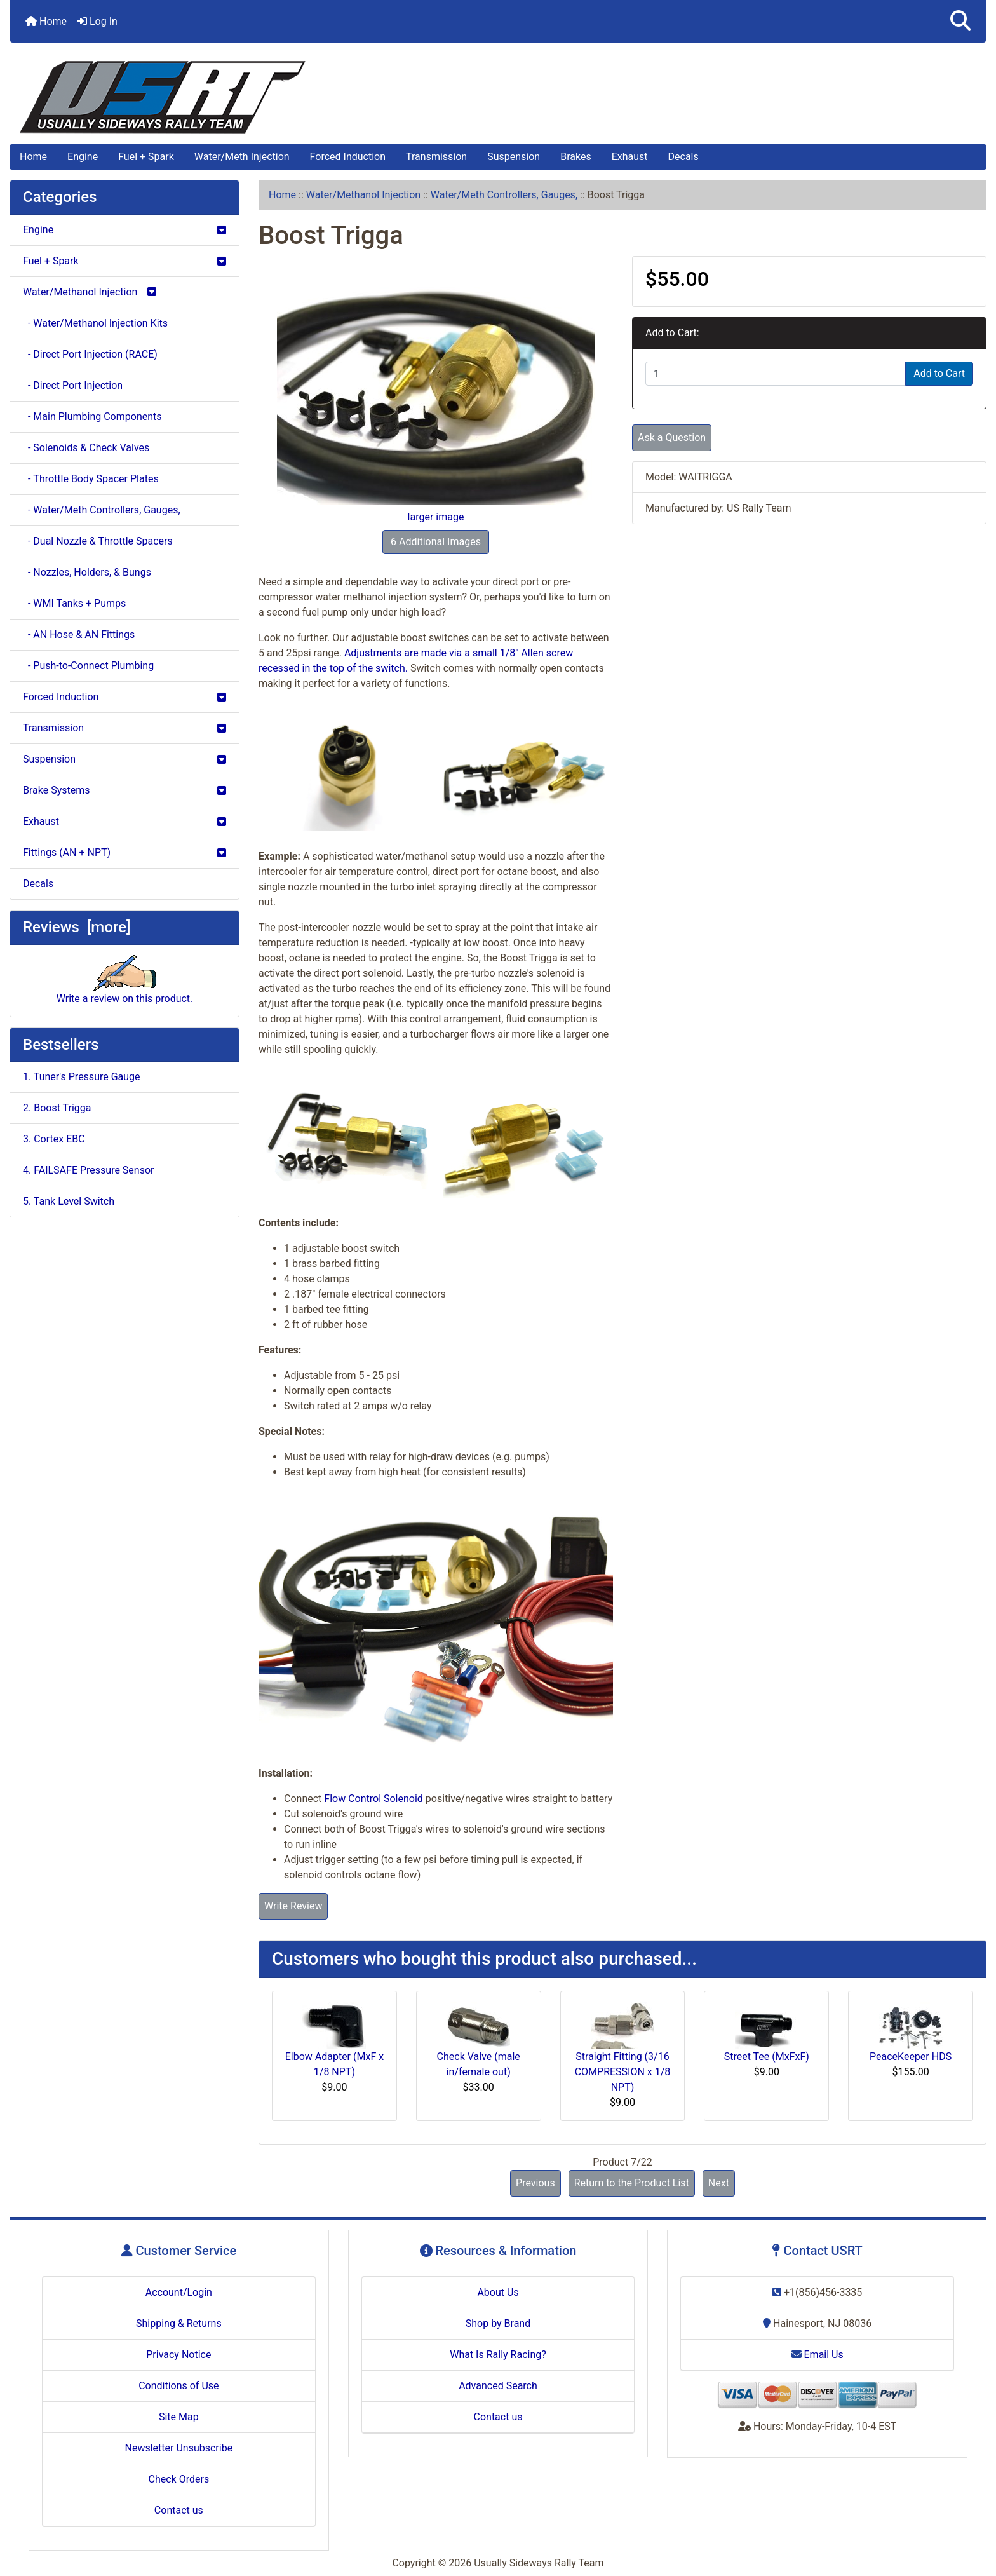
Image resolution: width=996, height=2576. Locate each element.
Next (718, 2183)
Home (46, 21)
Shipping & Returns (179, 2323)
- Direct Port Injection (73, 385)
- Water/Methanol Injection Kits (95, 323)
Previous (535, 2183)
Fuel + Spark (146, 157)
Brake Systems (124, 790)
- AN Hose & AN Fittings (79, 634)
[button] (960, 21)
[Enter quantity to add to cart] (775, 374)
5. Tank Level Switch (68, 1201)
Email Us (817, 2355)
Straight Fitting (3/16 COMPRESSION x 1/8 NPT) (623, 2072)
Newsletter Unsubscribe (179, 2448)
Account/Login (178, 2292)
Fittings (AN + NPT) (124, 852)
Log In (97, 21)
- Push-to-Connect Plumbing (88, 666)
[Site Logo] (498, 97)
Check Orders (179, 2479)
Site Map (179, 2417)
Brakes (575, 157)
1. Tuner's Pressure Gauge (81, 1077)
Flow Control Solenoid (373, 1799)
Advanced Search (498, 2386)
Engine (82, 157)
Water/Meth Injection (242, 157)
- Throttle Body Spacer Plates (91, 479)
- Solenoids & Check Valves (86, 448)
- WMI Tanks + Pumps (74, 603)
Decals (683, 157)
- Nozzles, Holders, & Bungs (87, 572)
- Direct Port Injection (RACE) (90, 354)
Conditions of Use (178, 2386)
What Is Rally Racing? (498, 2355)
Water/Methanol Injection (363, 195)
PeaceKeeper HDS (911, 2057)
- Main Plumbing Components (92, 416)
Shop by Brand (498, 2323)
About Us (497, 2292)
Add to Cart (939, 373)
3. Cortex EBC (54, 1139)
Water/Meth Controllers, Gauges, (504, 195)
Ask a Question (672, 437)
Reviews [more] (76, 927)
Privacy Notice (178, 2355)
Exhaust (630, 157)
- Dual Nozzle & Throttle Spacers (98, 541)
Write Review (293, 1906)
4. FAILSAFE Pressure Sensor (88, 1170)
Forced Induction (348, 157)
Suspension (513, 157)
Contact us (178, 2510)
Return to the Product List (631, 2183)
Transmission (436, 157)
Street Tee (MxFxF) (766, 2057)
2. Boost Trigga (57, 1108)
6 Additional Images (436, 542)
